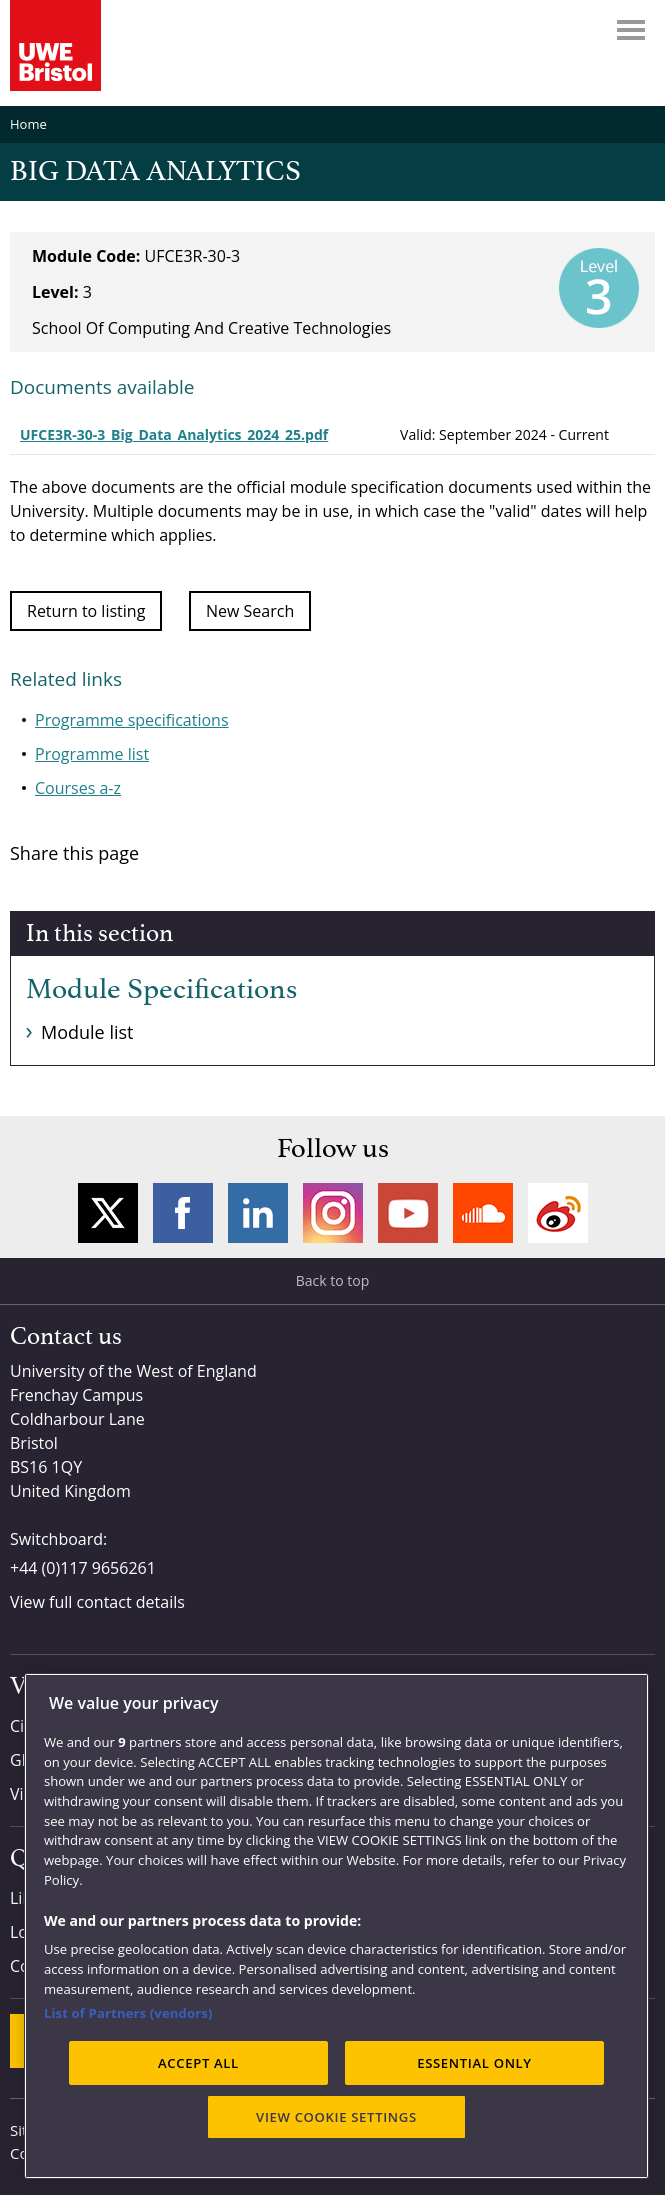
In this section (99, 934)
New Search (250, 611)
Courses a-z (78, 788)
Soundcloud (483, 1213)
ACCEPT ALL (198, 2063)
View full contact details (97, 1602)
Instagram (333, 1213)
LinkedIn (258, 1213)
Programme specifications (132, 720)
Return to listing (86, 611)
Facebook (183, 1213)
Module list (87, 1032)
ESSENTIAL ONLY (474, 2063)
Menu (631, 30)
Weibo (558, 1213)
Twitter (108, 1213)
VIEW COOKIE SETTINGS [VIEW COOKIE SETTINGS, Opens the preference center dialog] (336, 2117)
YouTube (408, 1213)
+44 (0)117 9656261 (83, 1568)
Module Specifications (161, 990)
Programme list (92, 754)
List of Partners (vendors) (128, 2013)
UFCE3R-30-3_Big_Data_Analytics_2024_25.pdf (174, 434)
